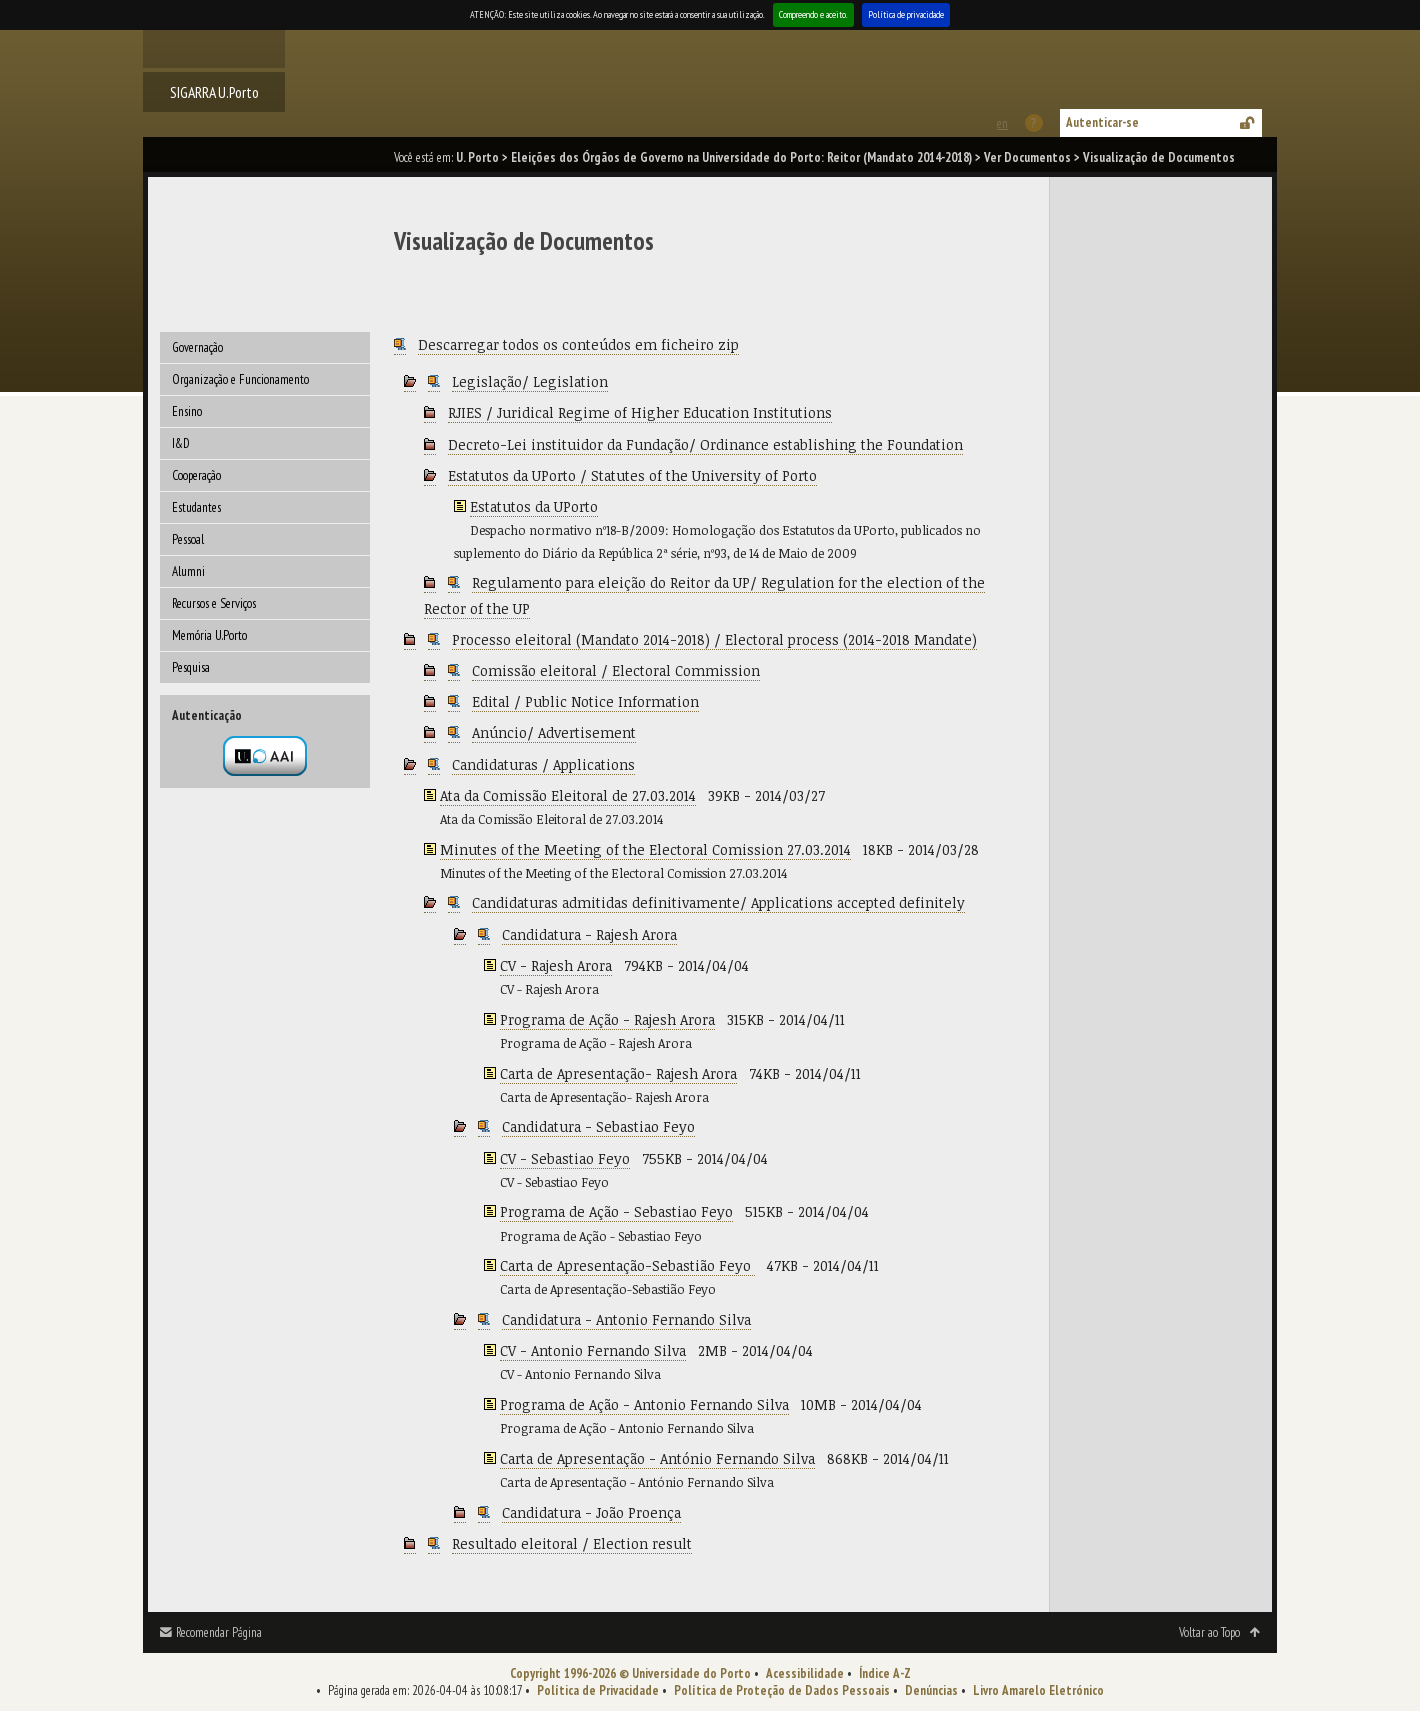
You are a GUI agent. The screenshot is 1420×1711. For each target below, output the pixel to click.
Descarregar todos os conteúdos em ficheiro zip (578, 344)
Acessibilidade (805, 1673)
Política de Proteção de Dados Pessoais (782, 1690)
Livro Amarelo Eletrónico (1038, 1690)
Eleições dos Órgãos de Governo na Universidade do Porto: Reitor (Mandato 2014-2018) (741, 157)
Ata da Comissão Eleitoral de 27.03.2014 (568, 795)
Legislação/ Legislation (530, 381)
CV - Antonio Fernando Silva (593, 1350)
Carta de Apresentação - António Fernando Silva (657, 1458)
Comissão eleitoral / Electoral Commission (616, 670)
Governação (197, 347)
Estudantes (196, 507)
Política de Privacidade (598, 1690)
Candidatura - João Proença (591, 1512)
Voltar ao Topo (1209, 1632)
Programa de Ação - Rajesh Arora (607, 1019)
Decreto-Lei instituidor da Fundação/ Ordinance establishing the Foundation (705, 444)
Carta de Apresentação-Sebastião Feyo (627, 1265)
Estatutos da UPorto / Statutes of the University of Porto (632, 475)
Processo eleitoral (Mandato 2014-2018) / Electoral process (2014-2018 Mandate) (714, 639)
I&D (181, 443)
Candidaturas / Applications (543, 764)
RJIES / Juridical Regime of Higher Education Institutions (640, 412)
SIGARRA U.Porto (214, 92)
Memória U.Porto (209, 635)
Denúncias (931, 1690)
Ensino (187, 411)
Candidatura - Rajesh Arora (589, 934)
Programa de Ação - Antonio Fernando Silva (644, 1404)
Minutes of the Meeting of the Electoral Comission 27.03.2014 (645, 849)
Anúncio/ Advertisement (554, 732)
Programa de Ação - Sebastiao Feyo (616, 1211)
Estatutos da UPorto (534, 506)
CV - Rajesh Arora (556, 965)
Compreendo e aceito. (813, 14)
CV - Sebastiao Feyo (565, 1158)
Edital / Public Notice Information (585, 701)
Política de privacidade (906, 14)
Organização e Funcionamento (240, 379)
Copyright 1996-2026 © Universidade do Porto (630, 1673)
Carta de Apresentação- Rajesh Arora (618, 1073)
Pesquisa (191, 667)
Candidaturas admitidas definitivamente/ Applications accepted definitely (718, 902)
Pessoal (188, 539)
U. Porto (477, 157)
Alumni (188, 571)
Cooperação (196, 475)
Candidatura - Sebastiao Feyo (598, 1126)
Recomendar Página (219, 1632)
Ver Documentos (1027, 157)
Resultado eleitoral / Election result (572, 1543)
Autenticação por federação (265, 756)
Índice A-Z (885, 1673)
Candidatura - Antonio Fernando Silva (626, 1319)
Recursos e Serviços (214, 603)
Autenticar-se (1102, 122)
